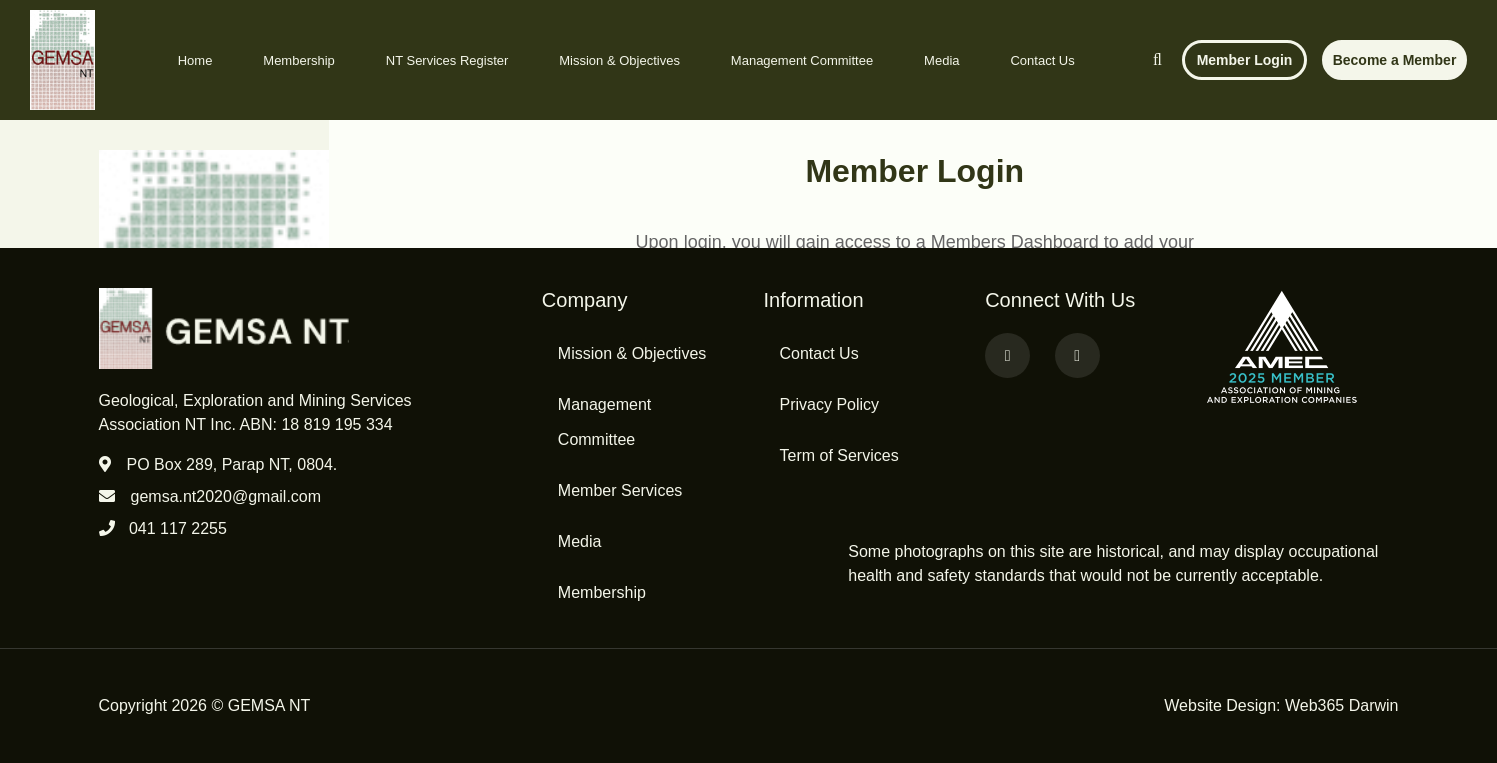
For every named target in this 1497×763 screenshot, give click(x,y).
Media (941, 60)
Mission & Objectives (619, 60)
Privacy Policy (829, 404)
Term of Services (838, 455)
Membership (299, 60)
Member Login (1245, 60)
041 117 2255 (178, 528)
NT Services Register (447, 60)
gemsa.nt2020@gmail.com (226, 496)
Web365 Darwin (1342, 705)
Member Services (620, 490)
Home (195, 60)
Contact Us (1042, 60)
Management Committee (802, 60)
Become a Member (1395, 60)
